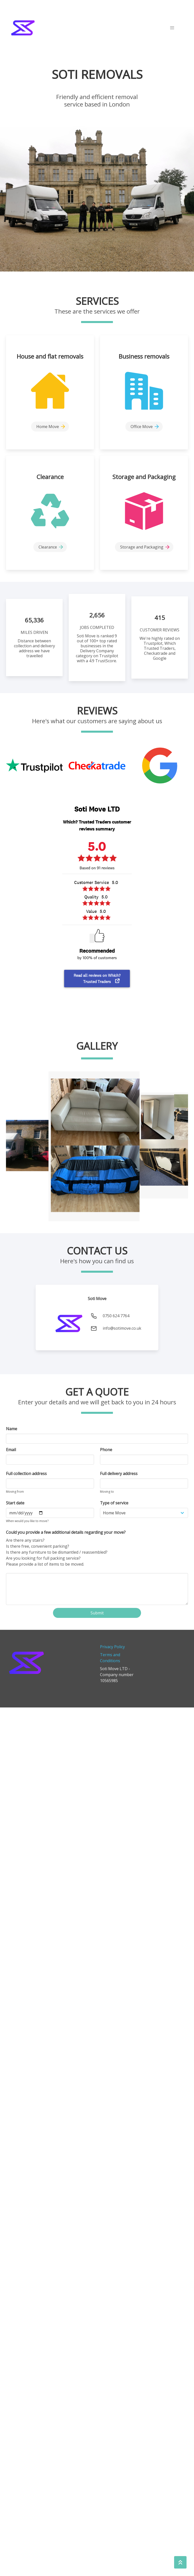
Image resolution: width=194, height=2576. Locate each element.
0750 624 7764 (116, 1315)
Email (11, 1449)
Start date (15, 1503)
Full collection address (26, 1473)
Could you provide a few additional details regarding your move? (66, 1532)
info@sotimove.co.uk (122, 1328)
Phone (106, 1449)
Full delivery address (119, 1473)
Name (11, 1428)
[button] (172, 28)
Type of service (114, 1503)
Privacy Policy (112, 1646)
